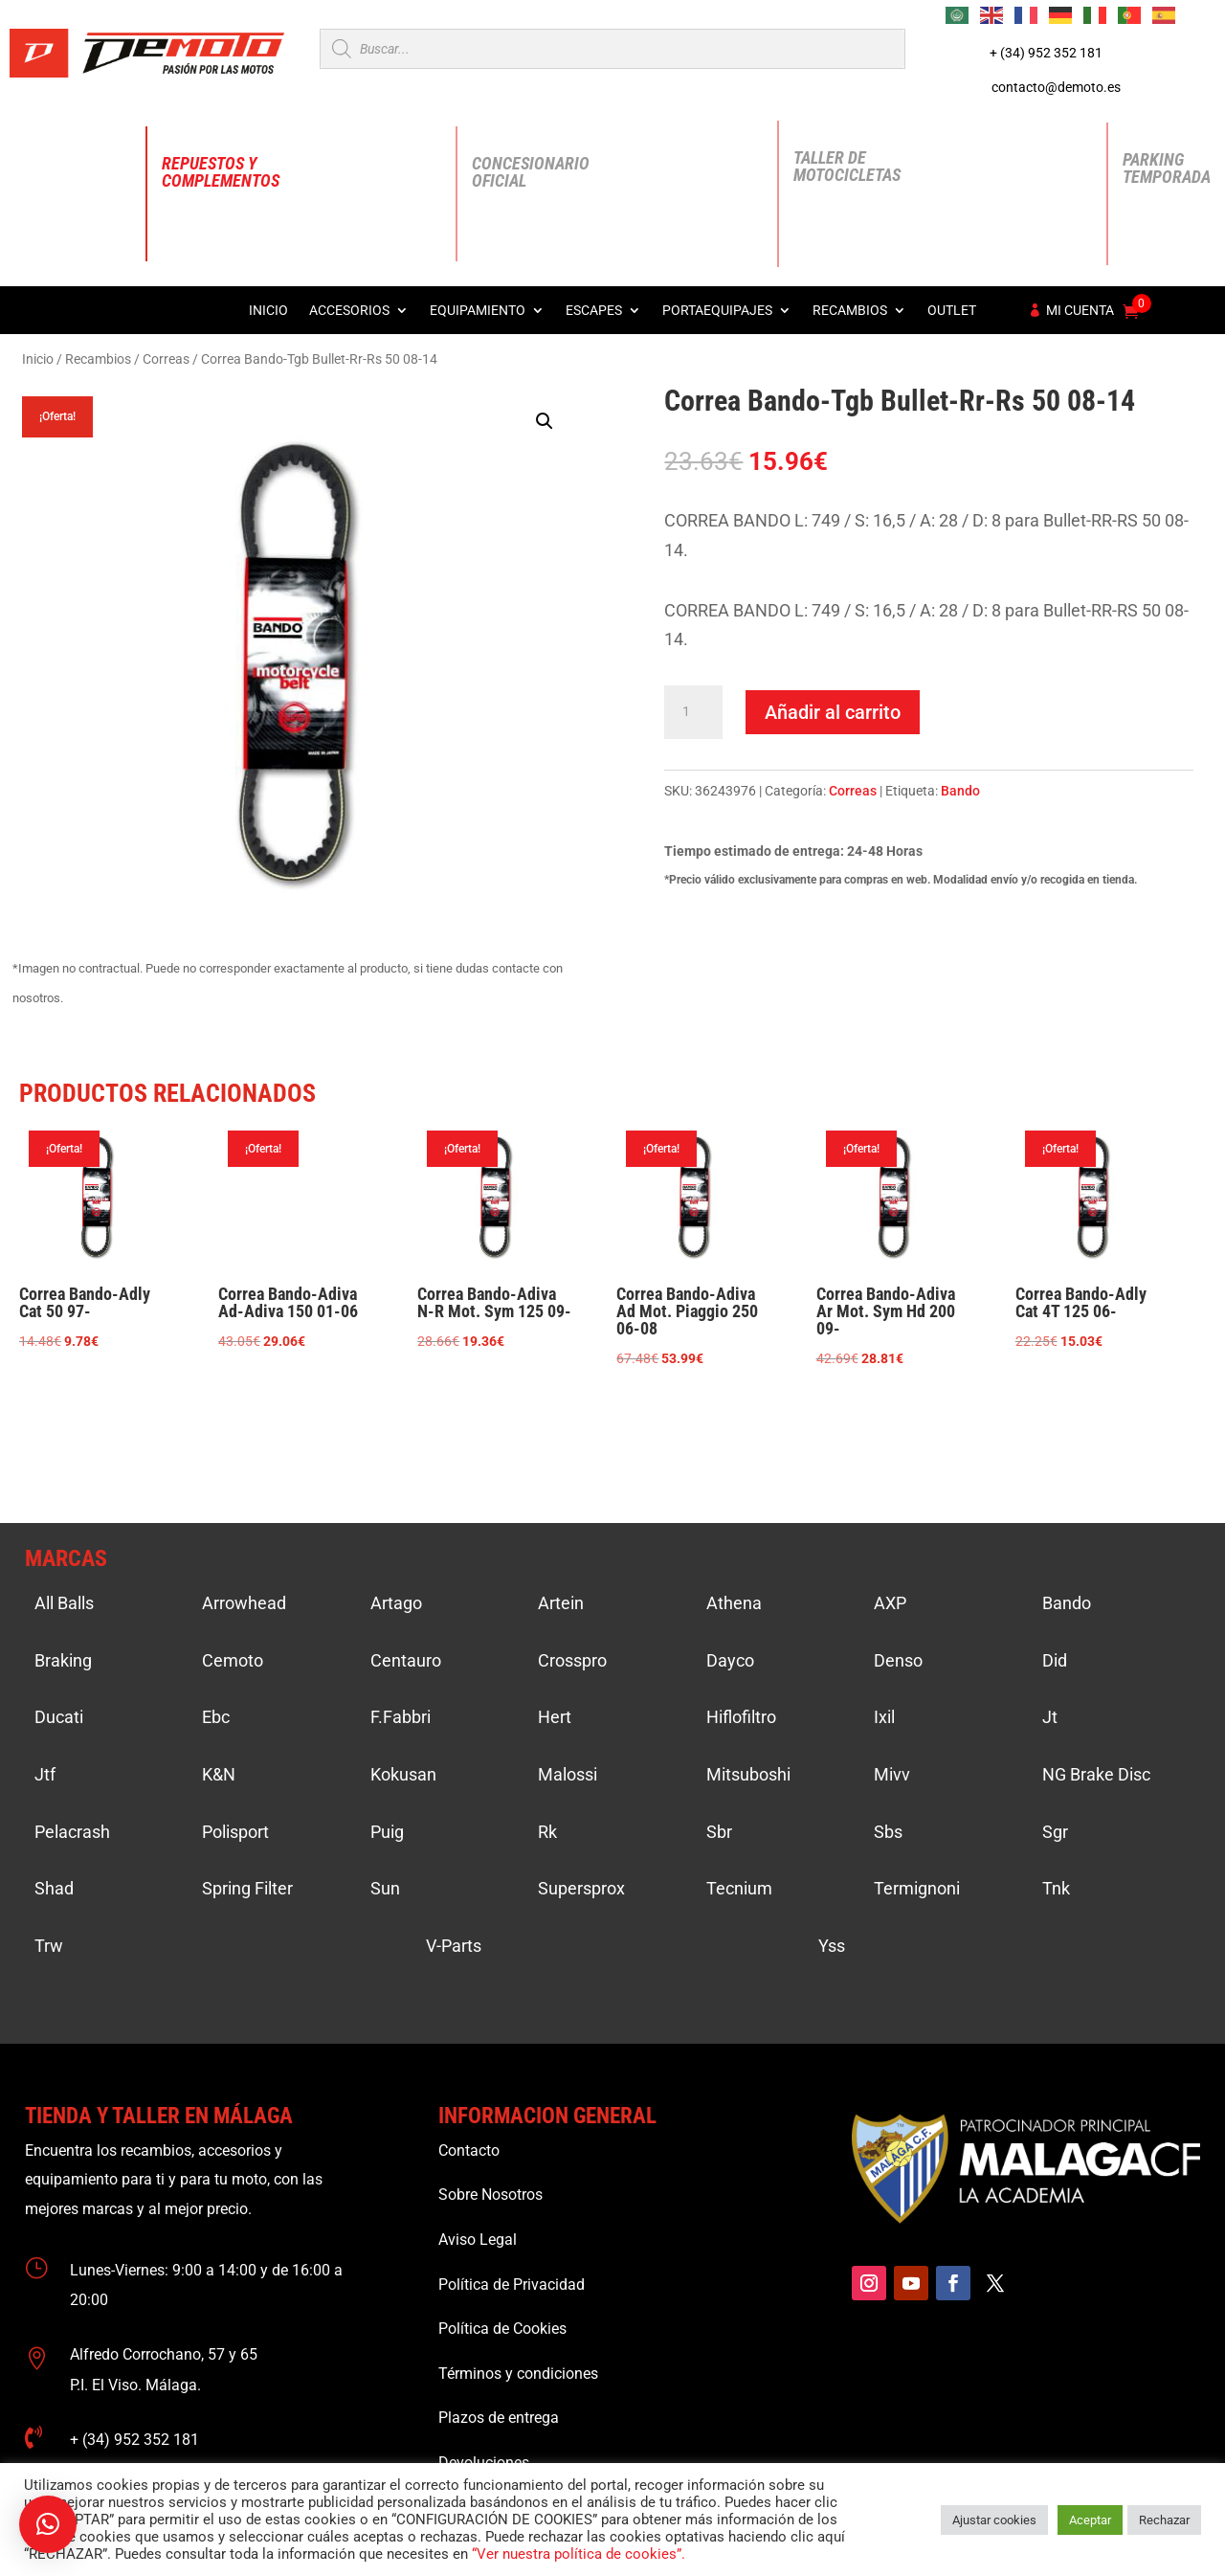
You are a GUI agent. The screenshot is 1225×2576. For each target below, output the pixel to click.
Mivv (892, 1774)
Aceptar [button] (1090, 2520)
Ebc (216, 1717)
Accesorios (349, 310)
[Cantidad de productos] (693, 712)
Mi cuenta (1080, 310)
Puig (387, 1832)
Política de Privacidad (511, 2284)
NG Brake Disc (1096, 1774)
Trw (48, 1946)
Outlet (951, 310)
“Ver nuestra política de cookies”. (578, 2554)
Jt (1050, 1717)
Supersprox (581, 1888)
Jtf (45, 1774)
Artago (396, 1603)
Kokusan (403, 1774)
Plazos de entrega (498, 2417)
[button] (544, 421)
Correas (166, 359)
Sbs (888, 1832)
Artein (561, 1603)
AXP (890, 1603)
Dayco (730, 1660)
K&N (218, 1774)
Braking (63, 1660)
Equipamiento (477, 310)
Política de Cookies (502, 2328)
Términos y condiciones (518, 2373)
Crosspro (572, 1660)
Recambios (850, 310)
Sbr (719, 1832)
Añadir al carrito (833, 712)
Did (1054, 1660)
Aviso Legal (477, 2239)
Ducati (58, 1717)
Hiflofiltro (741, 1717)
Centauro (405, 1660)
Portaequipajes (717, 310)
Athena (734, 1603)
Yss (831, 1946)
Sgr (1055, 1832)
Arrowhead (244, 1603)
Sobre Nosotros (490, 2194)
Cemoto (232, 1660)
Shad (54, 1888)
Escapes (594, 310)
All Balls (64, 1603)
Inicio (268, 310)
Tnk (1056, 1888)
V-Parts (453, 1946)
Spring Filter (247, 1888)
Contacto (469, 2150)
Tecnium (739, 1888)
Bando (960, 790)
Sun (385, 1888)
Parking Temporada (1167, 168)
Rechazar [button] (1164, 2520)
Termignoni (917, 1888)
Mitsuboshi (748, 1774)
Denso (898, 1660)
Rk (547, 1832)
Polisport (235, 1832)
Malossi (567, 1774)
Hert (554, 1717)
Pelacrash (72, 1832)
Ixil (884, 1717)
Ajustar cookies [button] (994, 2520)
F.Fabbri (400, 1717)
